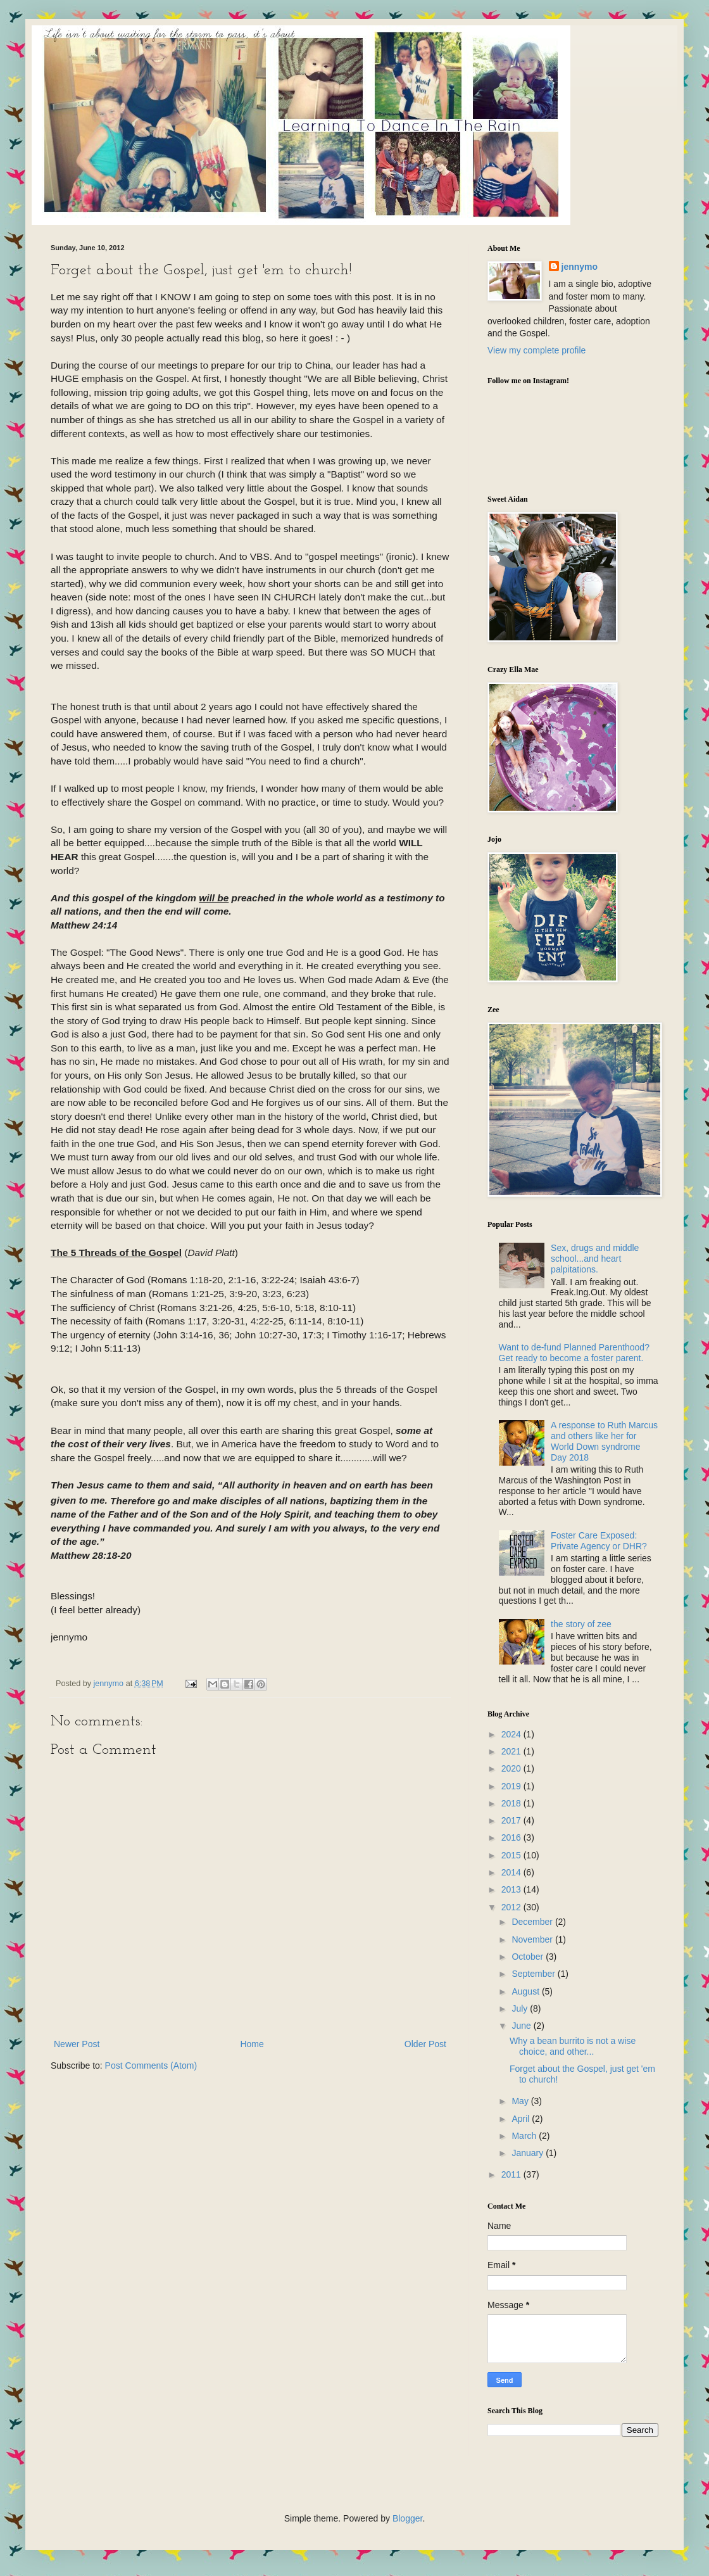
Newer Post (76, 2044)
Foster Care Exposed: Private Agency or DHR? (599, 1540)
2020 (512, 1768)
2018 (512, 1803)
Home (251, 2044)
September (534, 1974)
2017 (512, 1820)
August (526, 1991)
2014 (512, 1872)
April (521, 2119)
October (528, 1956)
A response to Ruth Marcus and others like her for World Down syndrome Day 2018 (604, 1441)
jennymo (580, 267)
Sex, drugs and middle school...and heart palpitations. (595, 1258)
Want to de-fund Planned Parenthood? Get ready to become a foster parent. (574, 1352)
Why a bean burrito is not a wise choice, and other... (573, 2046)
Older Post (425, 2044)
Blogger (407, 2518)
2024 (512, 1734)
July (520, 2008)
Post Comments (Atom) (151, 2065)
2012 (512, 1907)
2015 (512, 1855)
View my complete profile (536, 350)
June (522, 2026)
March (525, 2136)
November (533, 1939)
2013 (512, 1889)
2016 (512, 1837)
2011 (512, 2174)
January (528, 2153)
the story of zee (581, 1624)
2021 (512, 1751)
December (533, 1922)
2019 (512, 1786)
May (520, 2101)
